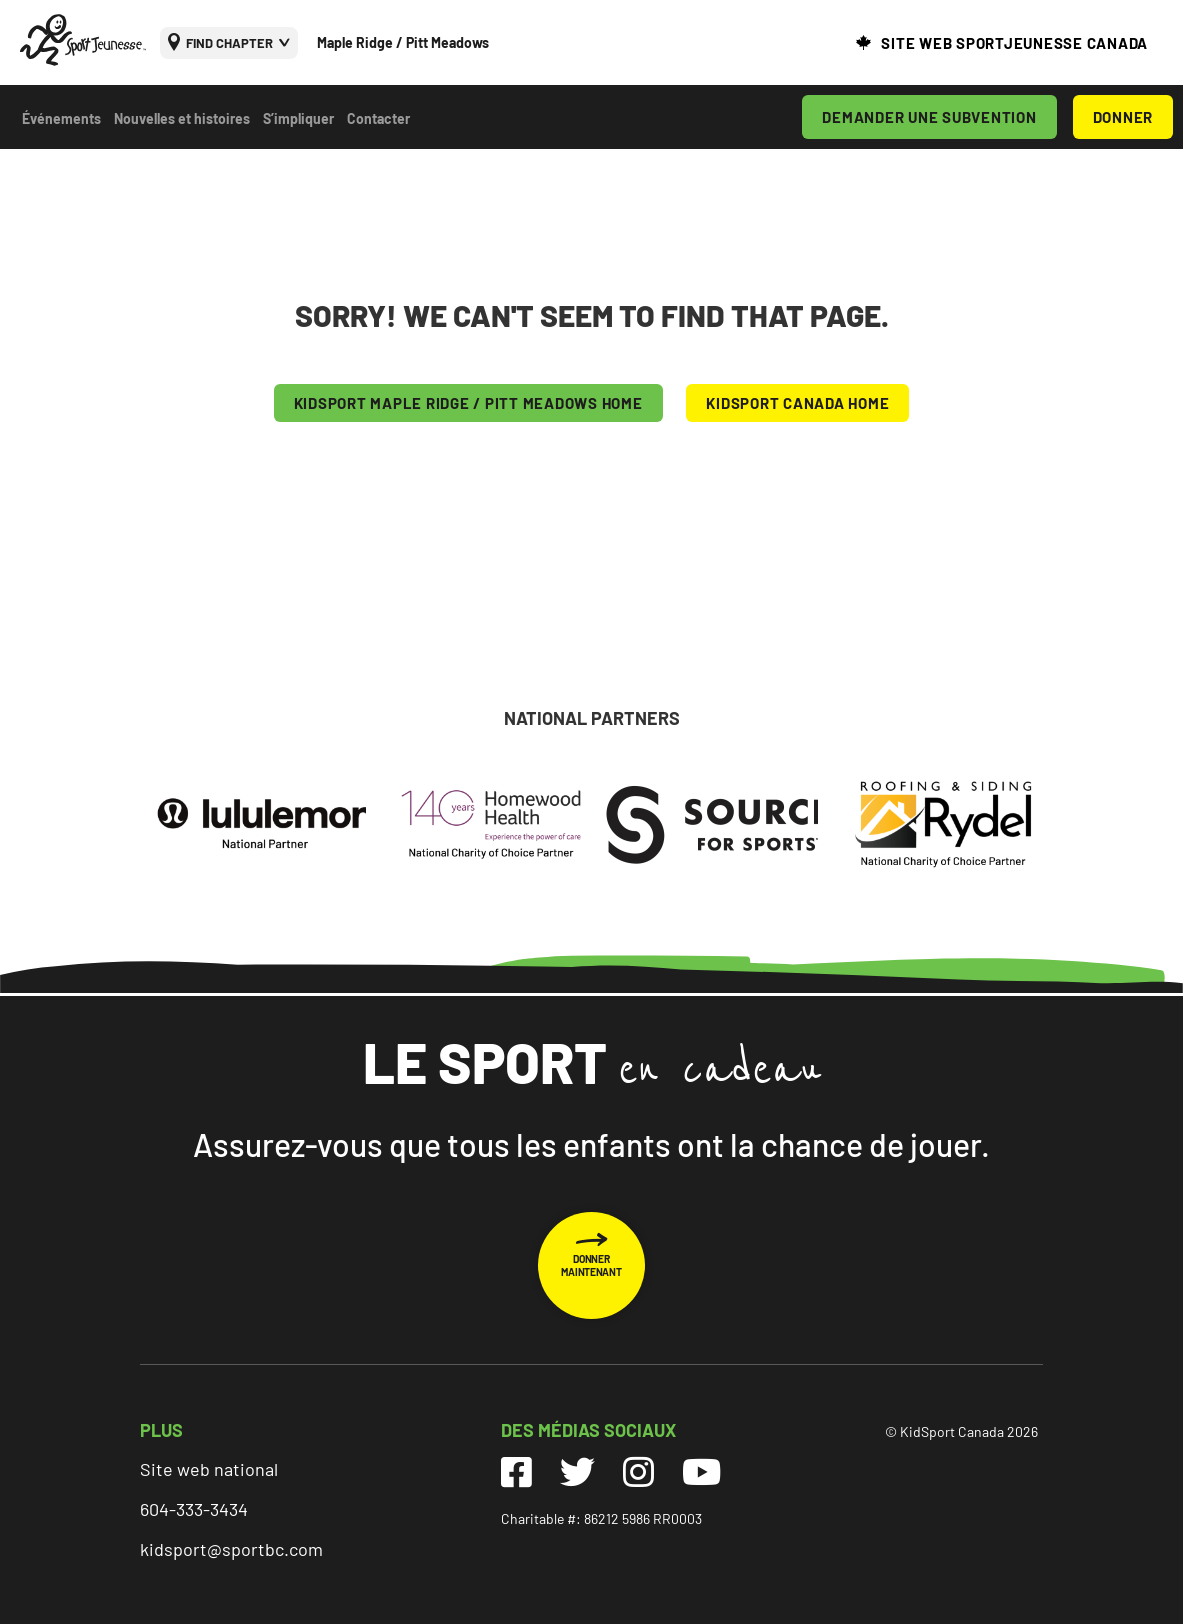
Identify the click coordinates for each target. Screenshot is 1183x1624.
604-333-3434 (194, 1509)
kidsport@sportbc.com (231, 1549)
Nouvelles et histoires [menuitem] (182, 118)
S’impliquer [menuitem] (298, 118)
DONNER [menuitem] (1123, 117)
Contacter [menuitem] (378, 118)
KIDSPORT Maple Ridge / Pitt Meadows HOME (468, 403)
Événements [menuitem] (61, 118)
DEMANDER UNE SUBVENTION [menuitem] (929, 117)
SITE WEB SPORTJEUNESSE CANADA (1014, 43)
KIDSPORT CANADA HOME (797, 403)
